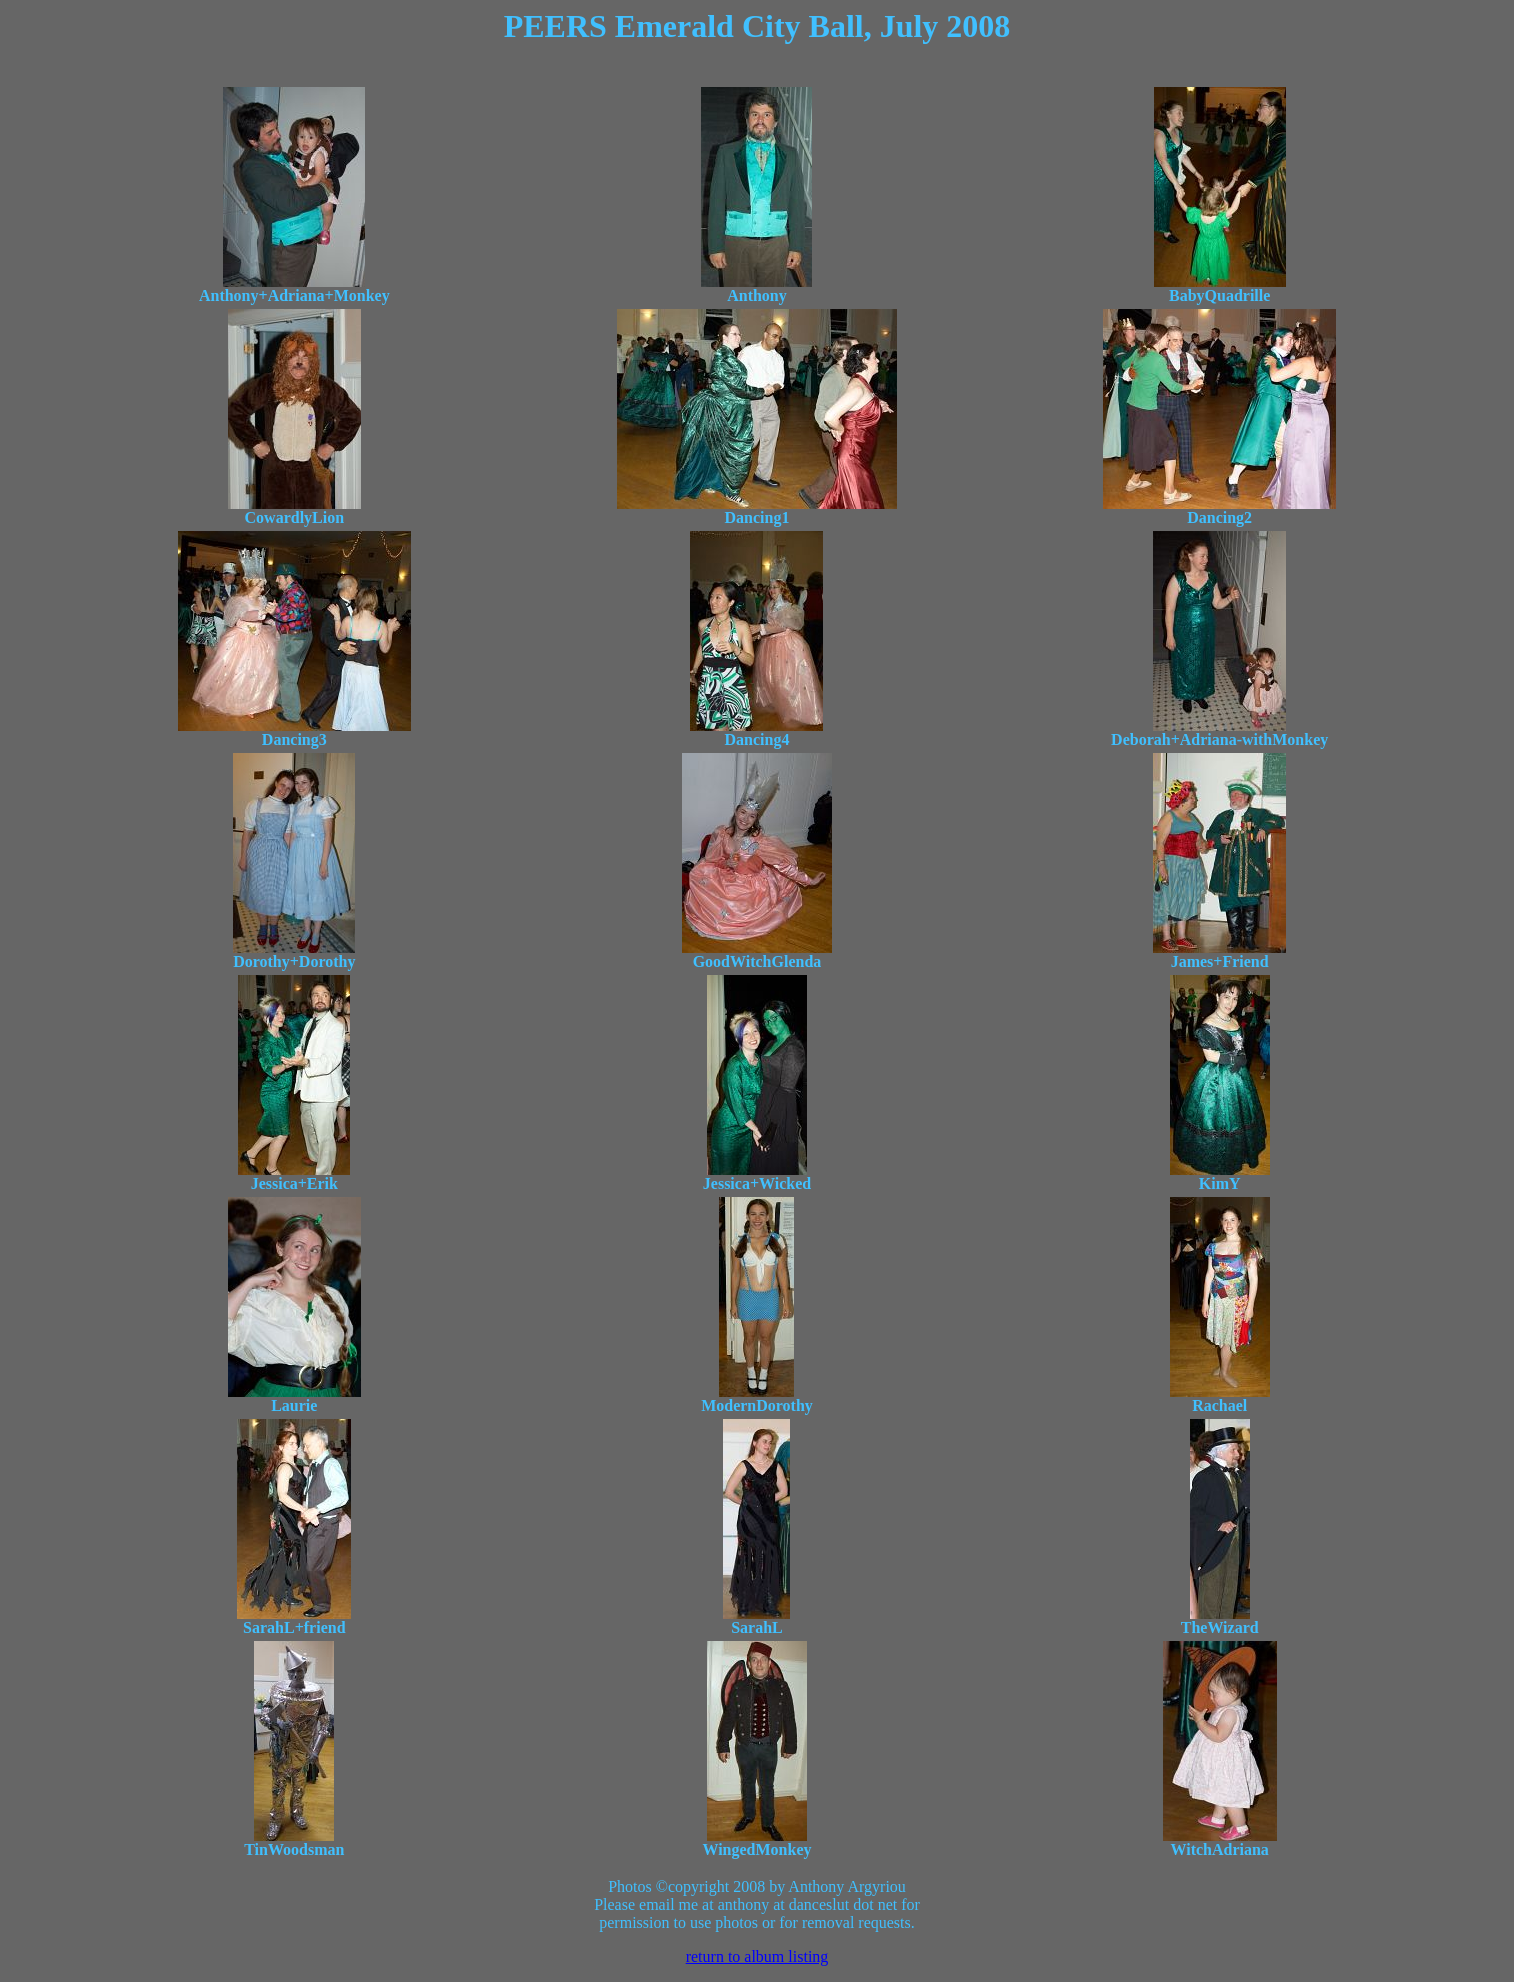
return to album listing (757, 1956)
